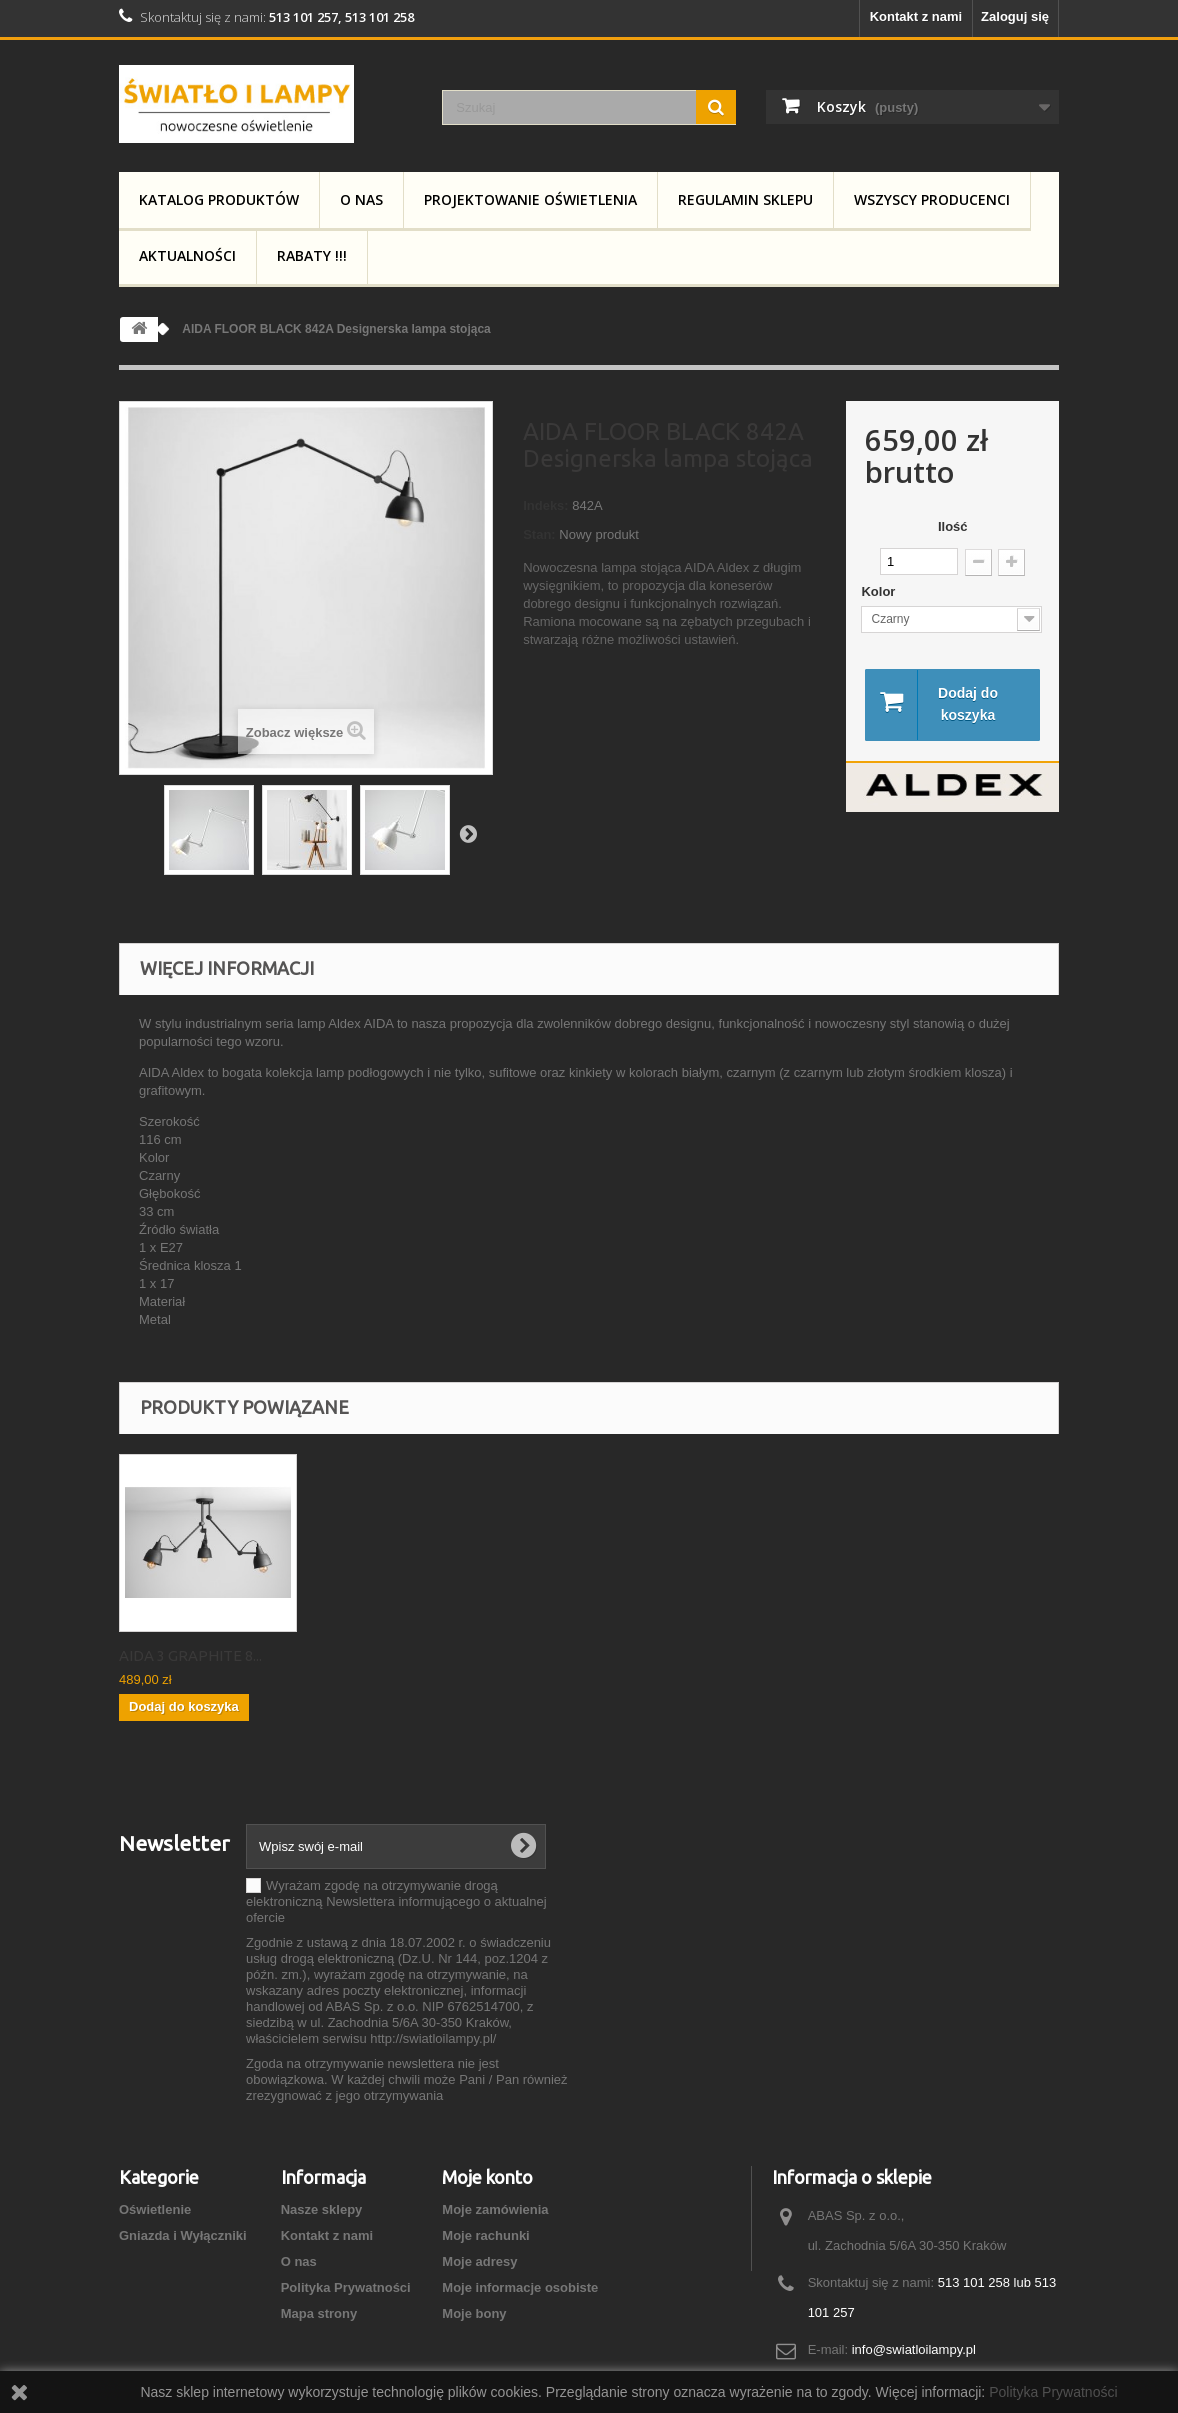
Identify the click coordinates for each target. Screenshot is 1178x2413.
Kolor (880, 591)
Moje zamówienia (495, 2209)
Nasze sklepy (322, 2209)
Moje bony (474, 2313)
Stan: (539, 534)
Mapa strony (319, 2313)
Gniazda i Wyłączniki (183, 2235)
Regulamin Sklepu (745, 199)
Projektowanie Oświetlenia (530, 199)
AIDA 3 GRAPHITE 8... (388, 1655)
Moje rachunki (485, 2235)
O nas (361, 199)
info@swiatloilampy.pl (914, 2349)
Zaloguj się (1015, 16)
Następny (468, 833)
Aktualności (187, 255)
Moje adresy (479, 2261)
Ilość (953, 526)
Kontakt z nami (916, 16)
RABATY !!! (312, 255)
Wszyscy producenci (932, 199)
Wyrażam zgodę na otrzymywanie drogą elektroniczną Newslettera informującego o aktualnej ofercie (396, 1901)
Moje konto (487, 2177)
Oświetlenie (155, 2209)
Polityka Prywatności (346, 2287)
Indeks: (546, 505)
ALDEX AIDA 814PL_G (193, 1655)
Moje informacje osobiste (520, 2287)
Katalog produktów (219, 199)
